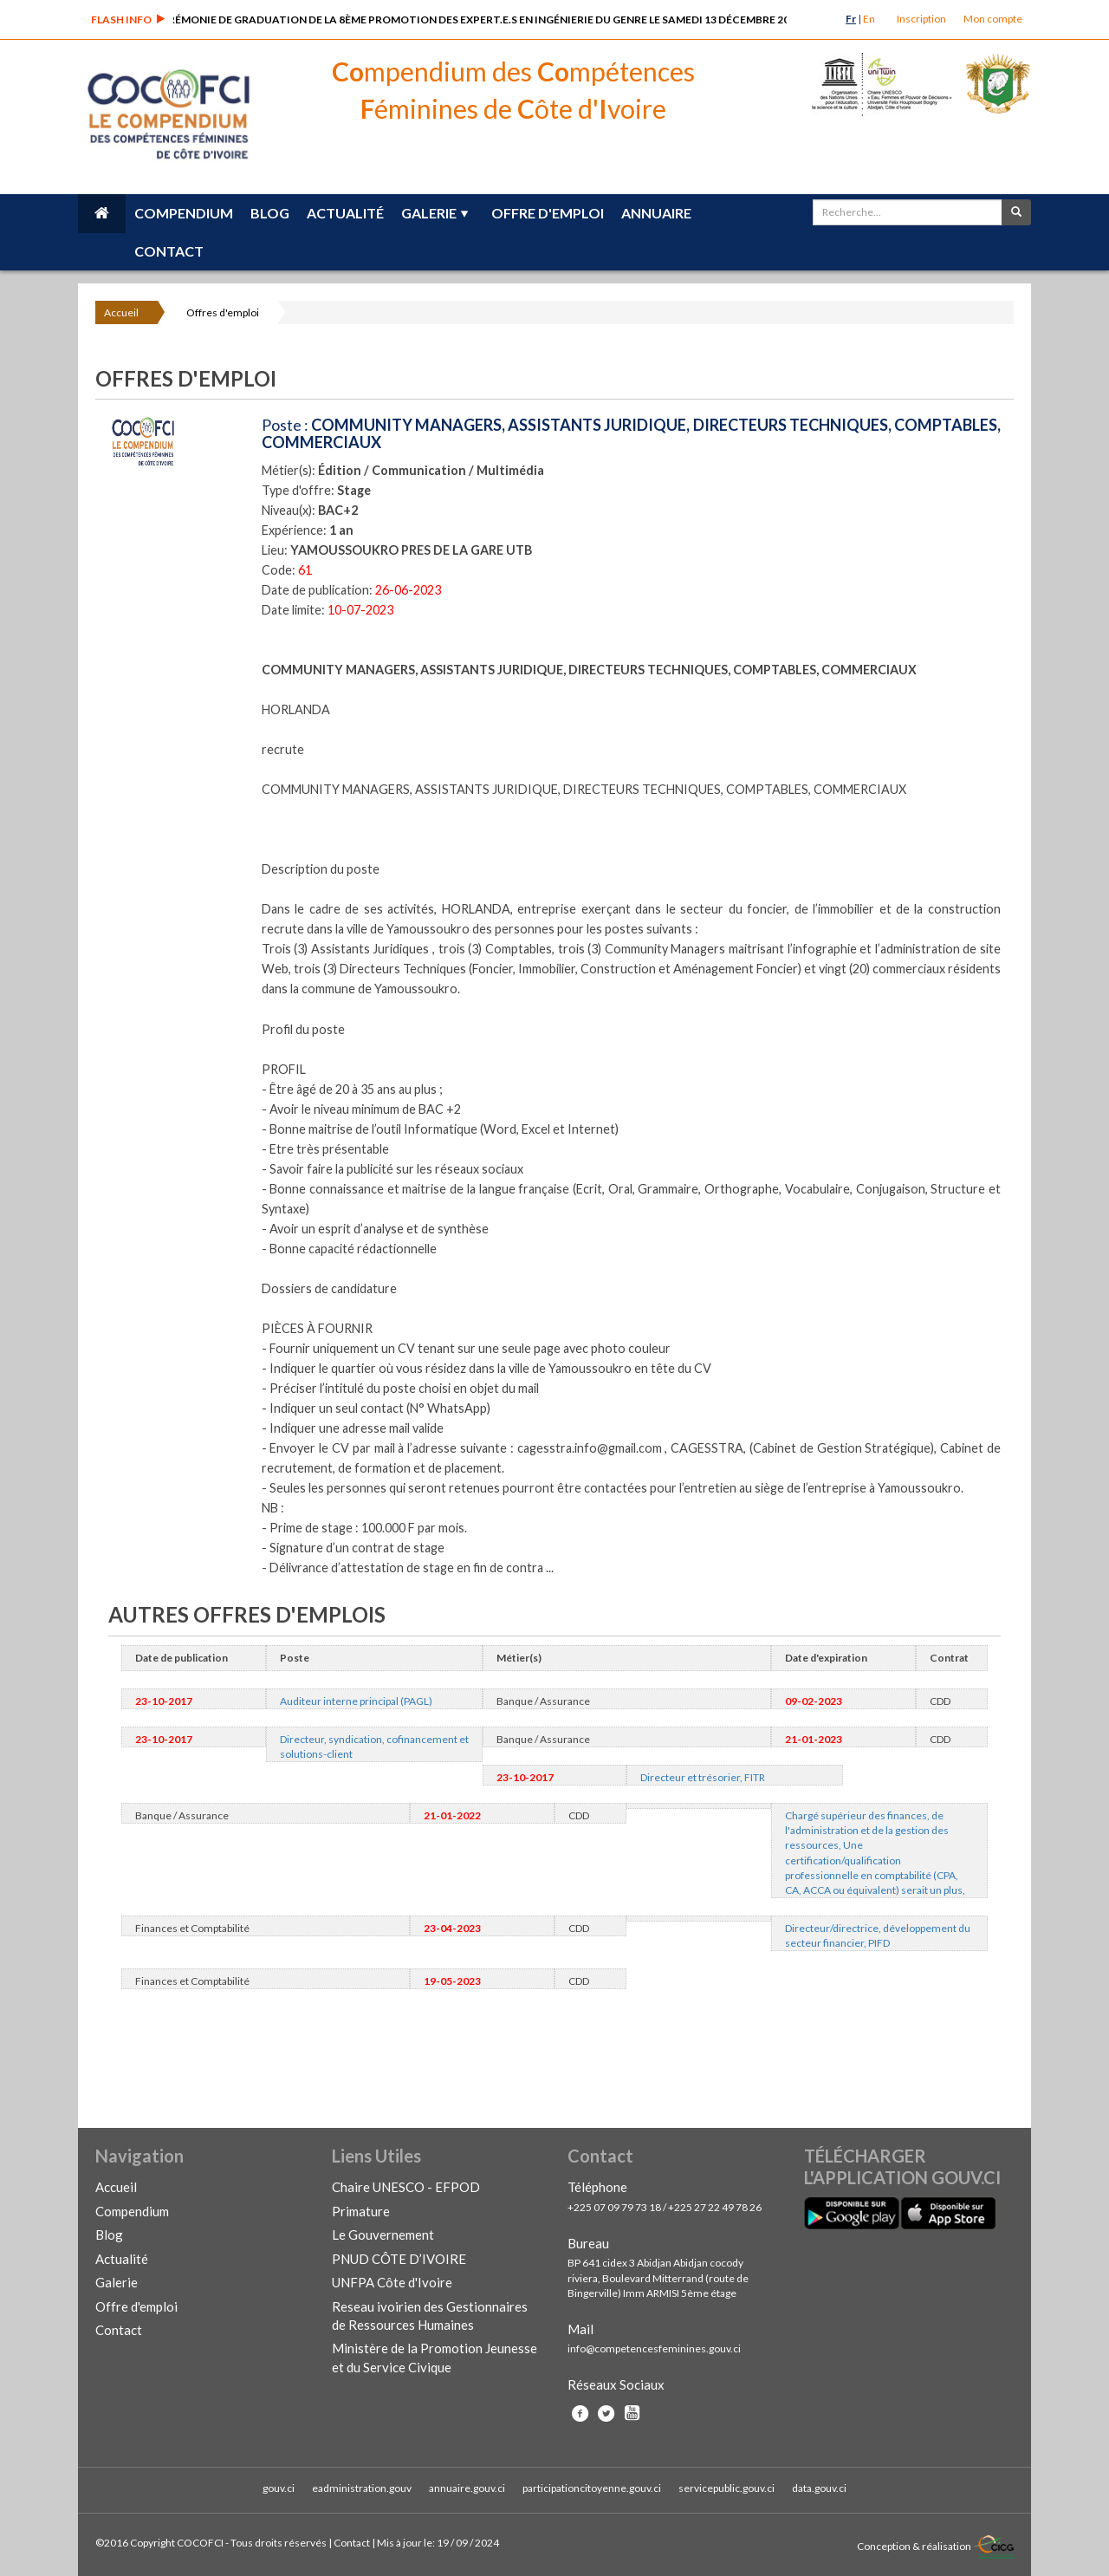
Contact (169, 251)
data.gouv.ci (819, 2488)
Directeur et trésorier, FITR (702, 1777)
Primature (361, 2211)
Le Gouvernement (383, 2234)
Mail (580, 2329)
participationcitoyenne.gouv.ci (591, 2488)
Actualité (345, 213)
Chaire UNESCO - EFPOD (406, 2187)
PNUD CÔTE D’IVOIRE (399, 2259)
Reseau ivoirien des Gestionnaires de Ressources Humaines (430, 2315)
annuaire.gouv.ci (467, 2488)
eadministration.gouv (362, 2488)
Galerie (429, 213)
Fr (851, 18)
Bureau (588, 2243)
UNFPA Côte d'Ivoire (392, 2282)
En (869, 18)
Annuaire (656, 213)
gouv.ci (279, 2488)
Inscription (921, 18)
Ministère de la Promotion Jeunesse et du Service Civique (434, 2357)
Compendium (183, 213)
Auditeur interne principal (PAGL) (356, 1701)
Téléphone (597, 2187)
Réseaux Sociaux (616, 2384)
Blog (269, 213)
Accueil (121, 312)
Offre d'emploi (547, 213)
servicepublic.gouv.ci (726, 2488)
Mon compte (992, 18)
